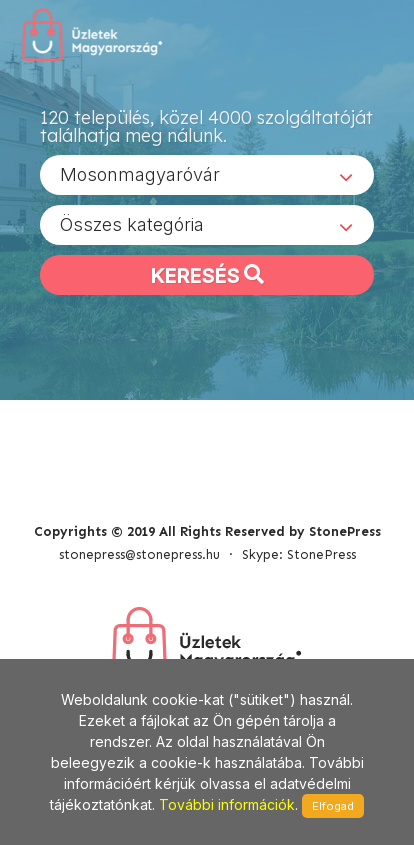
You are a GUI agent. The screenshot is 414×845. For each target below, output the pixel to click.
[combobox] (207, 175)
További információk (227, 804)
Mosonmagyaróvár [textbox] (140, 174)
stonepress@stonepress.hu (139, 554)
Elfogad (333, 806)
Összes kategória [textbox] (132, 224)
